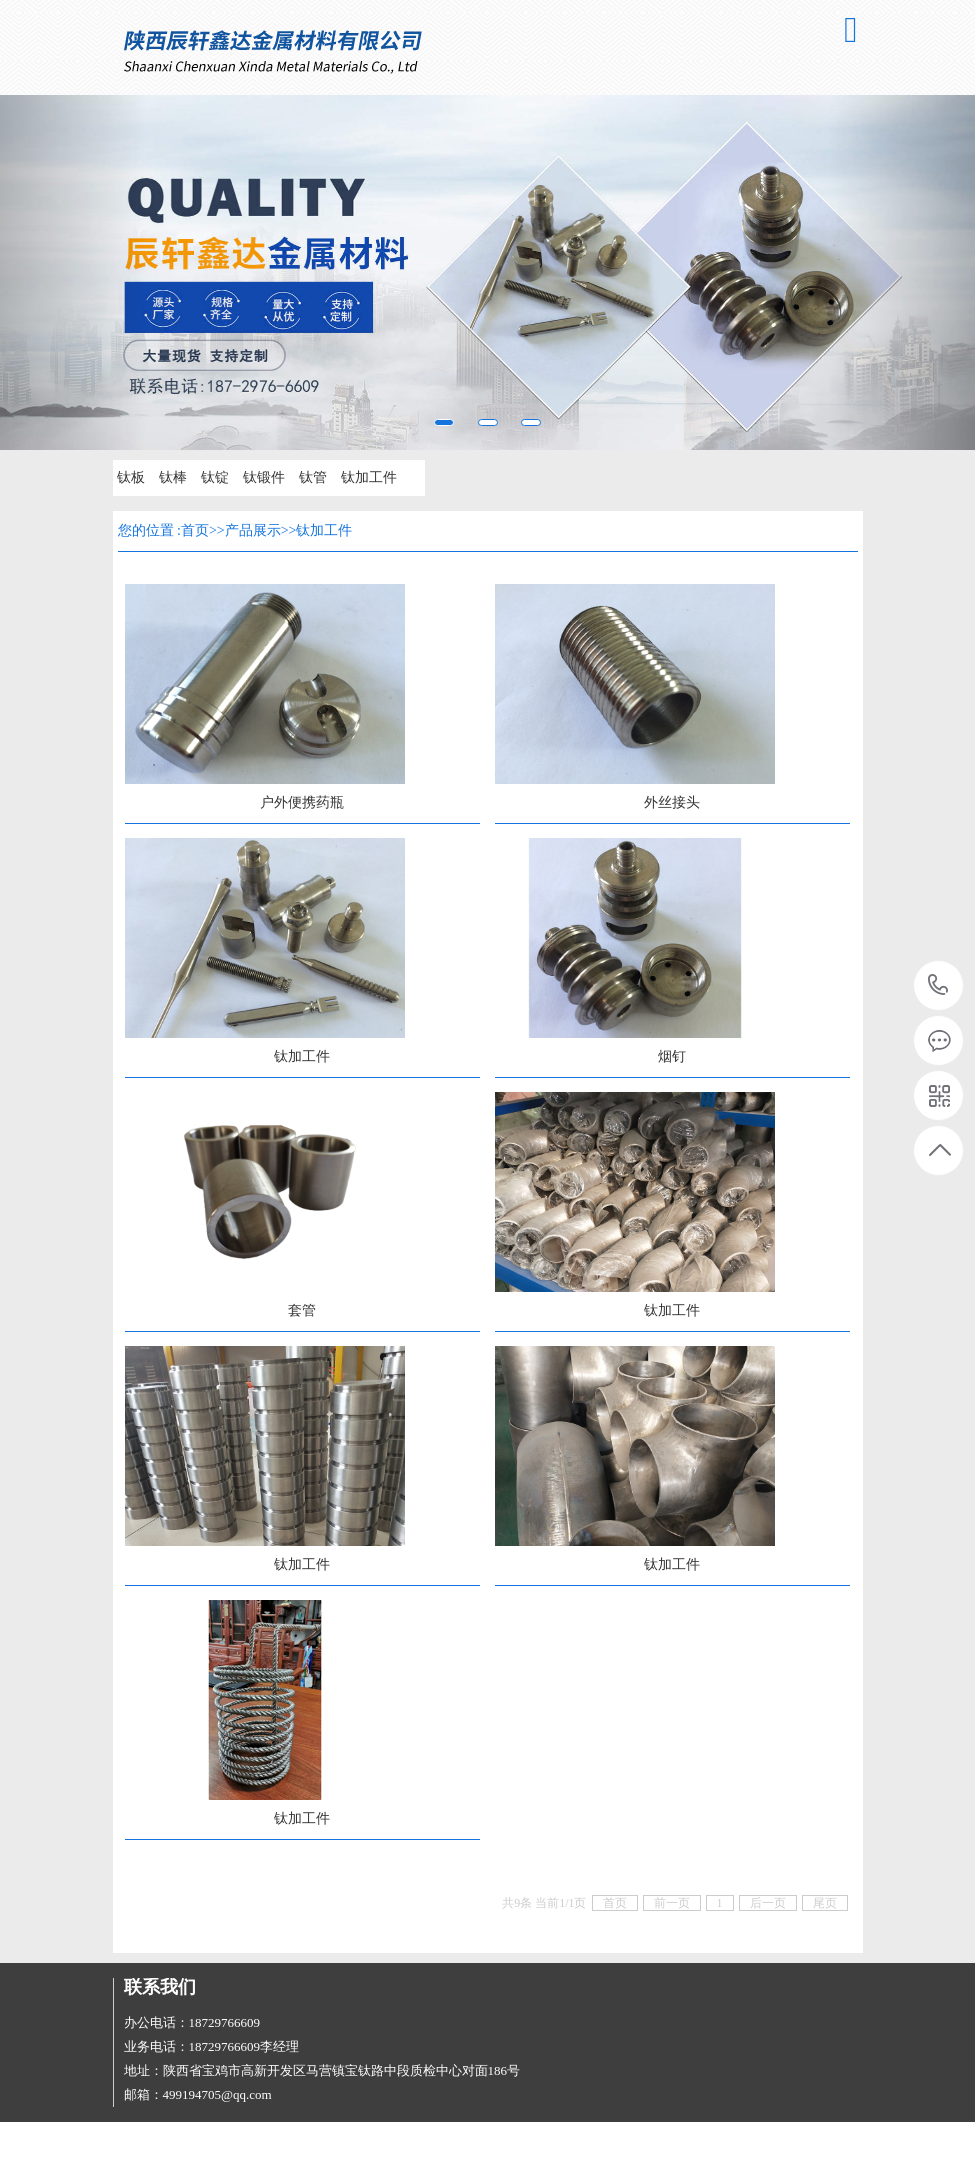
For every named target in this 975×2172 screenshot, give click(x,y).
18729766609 (938, 985)
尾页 (825, 1903)
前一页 (672, 1903)
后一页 (768, 1903)
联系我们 (160, 1987)
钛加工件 (369, 477)
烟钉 (672, 1056)
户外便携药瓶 (302, 802)
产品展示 (253, 530)
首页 (195, 530)
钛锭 (215, 477)
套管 (302, 1310)
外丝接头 (672, 802)
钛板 (131, 477)
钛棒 (173, 477)
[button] (73, 272)
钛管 (313, 477)
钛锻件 (264, 477)
